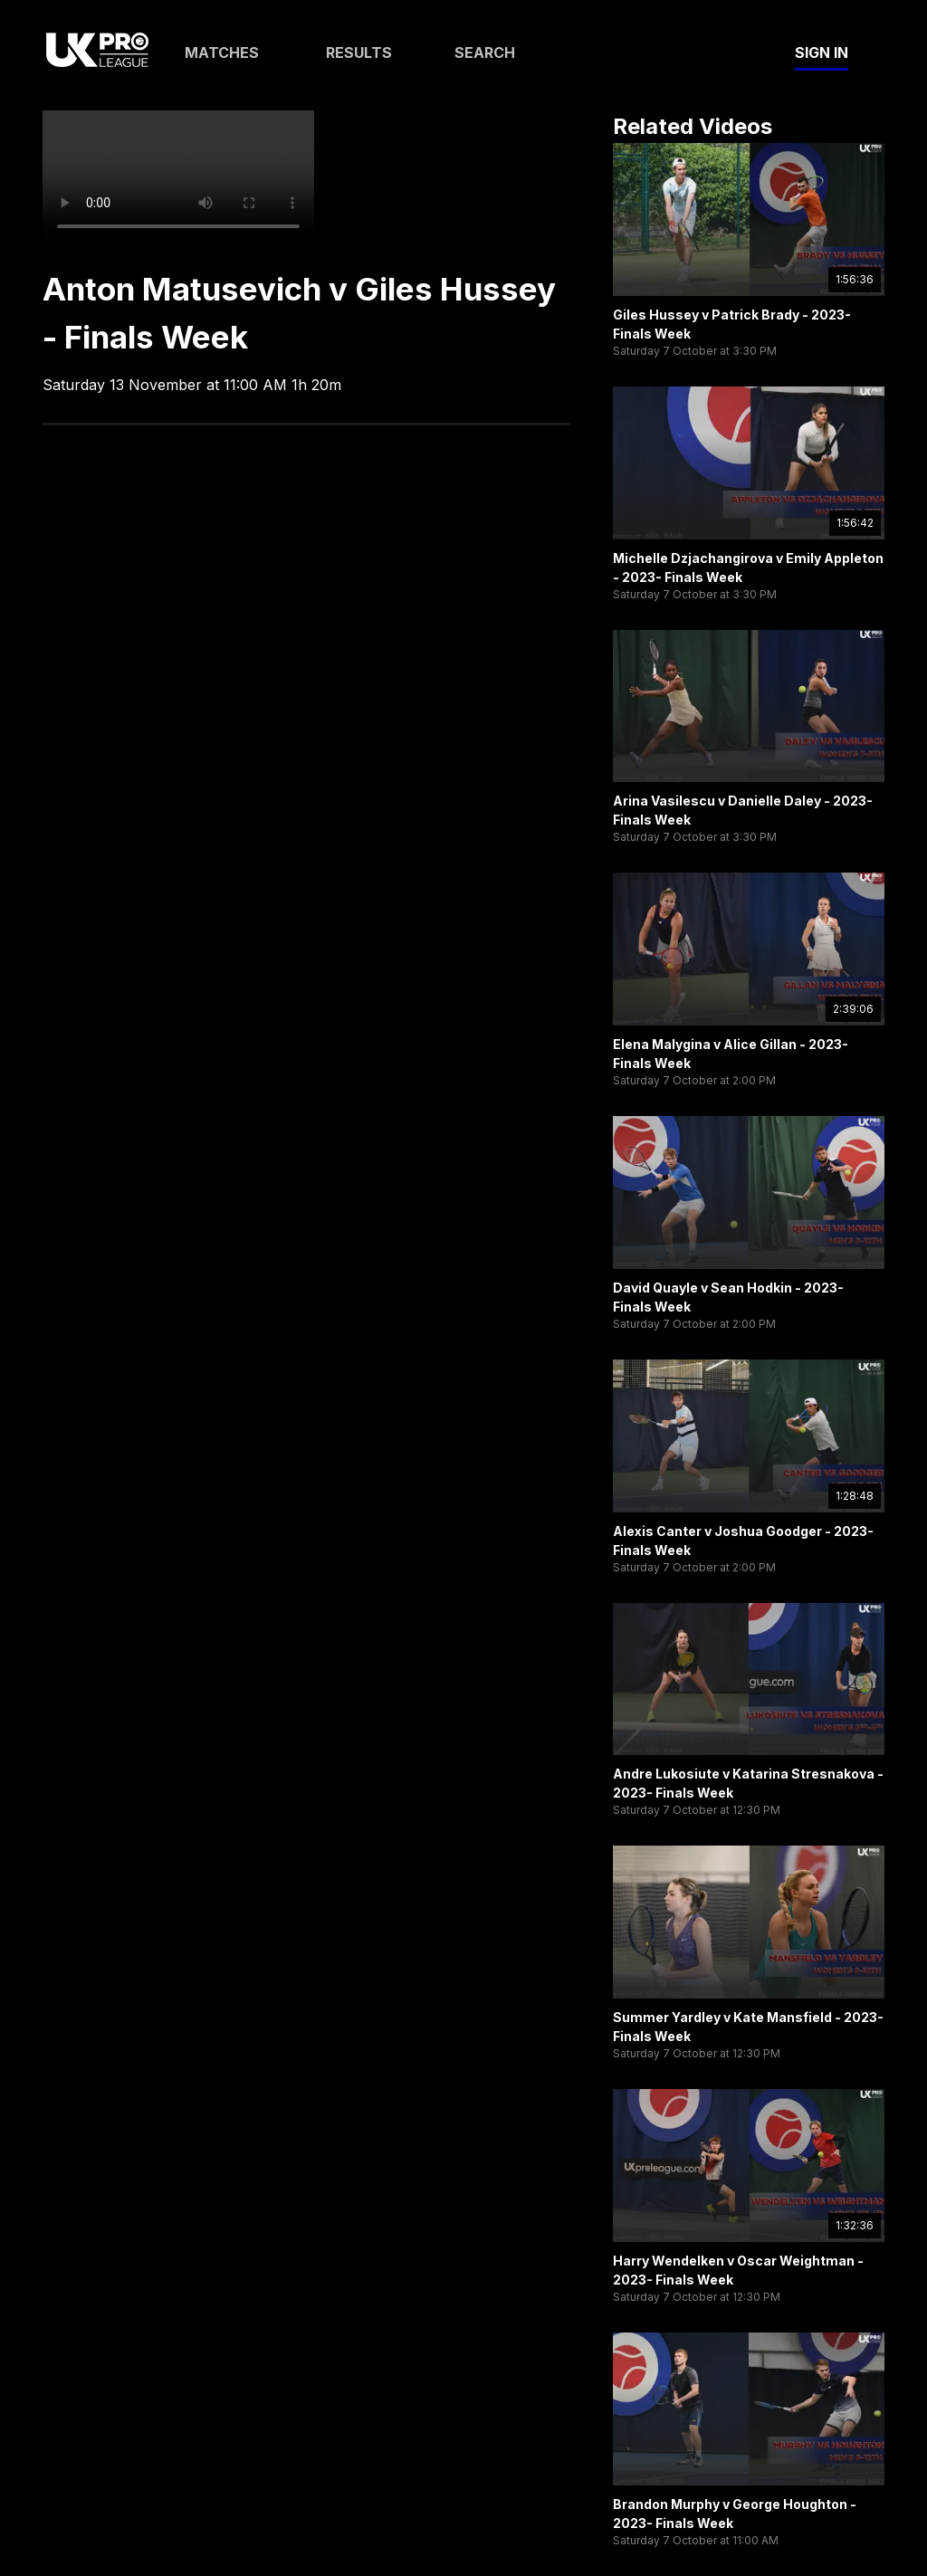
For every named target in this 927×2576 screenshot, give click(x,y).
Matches (222, 52)
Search (484, 52)
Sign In (821, 52)
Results (359, 52)
